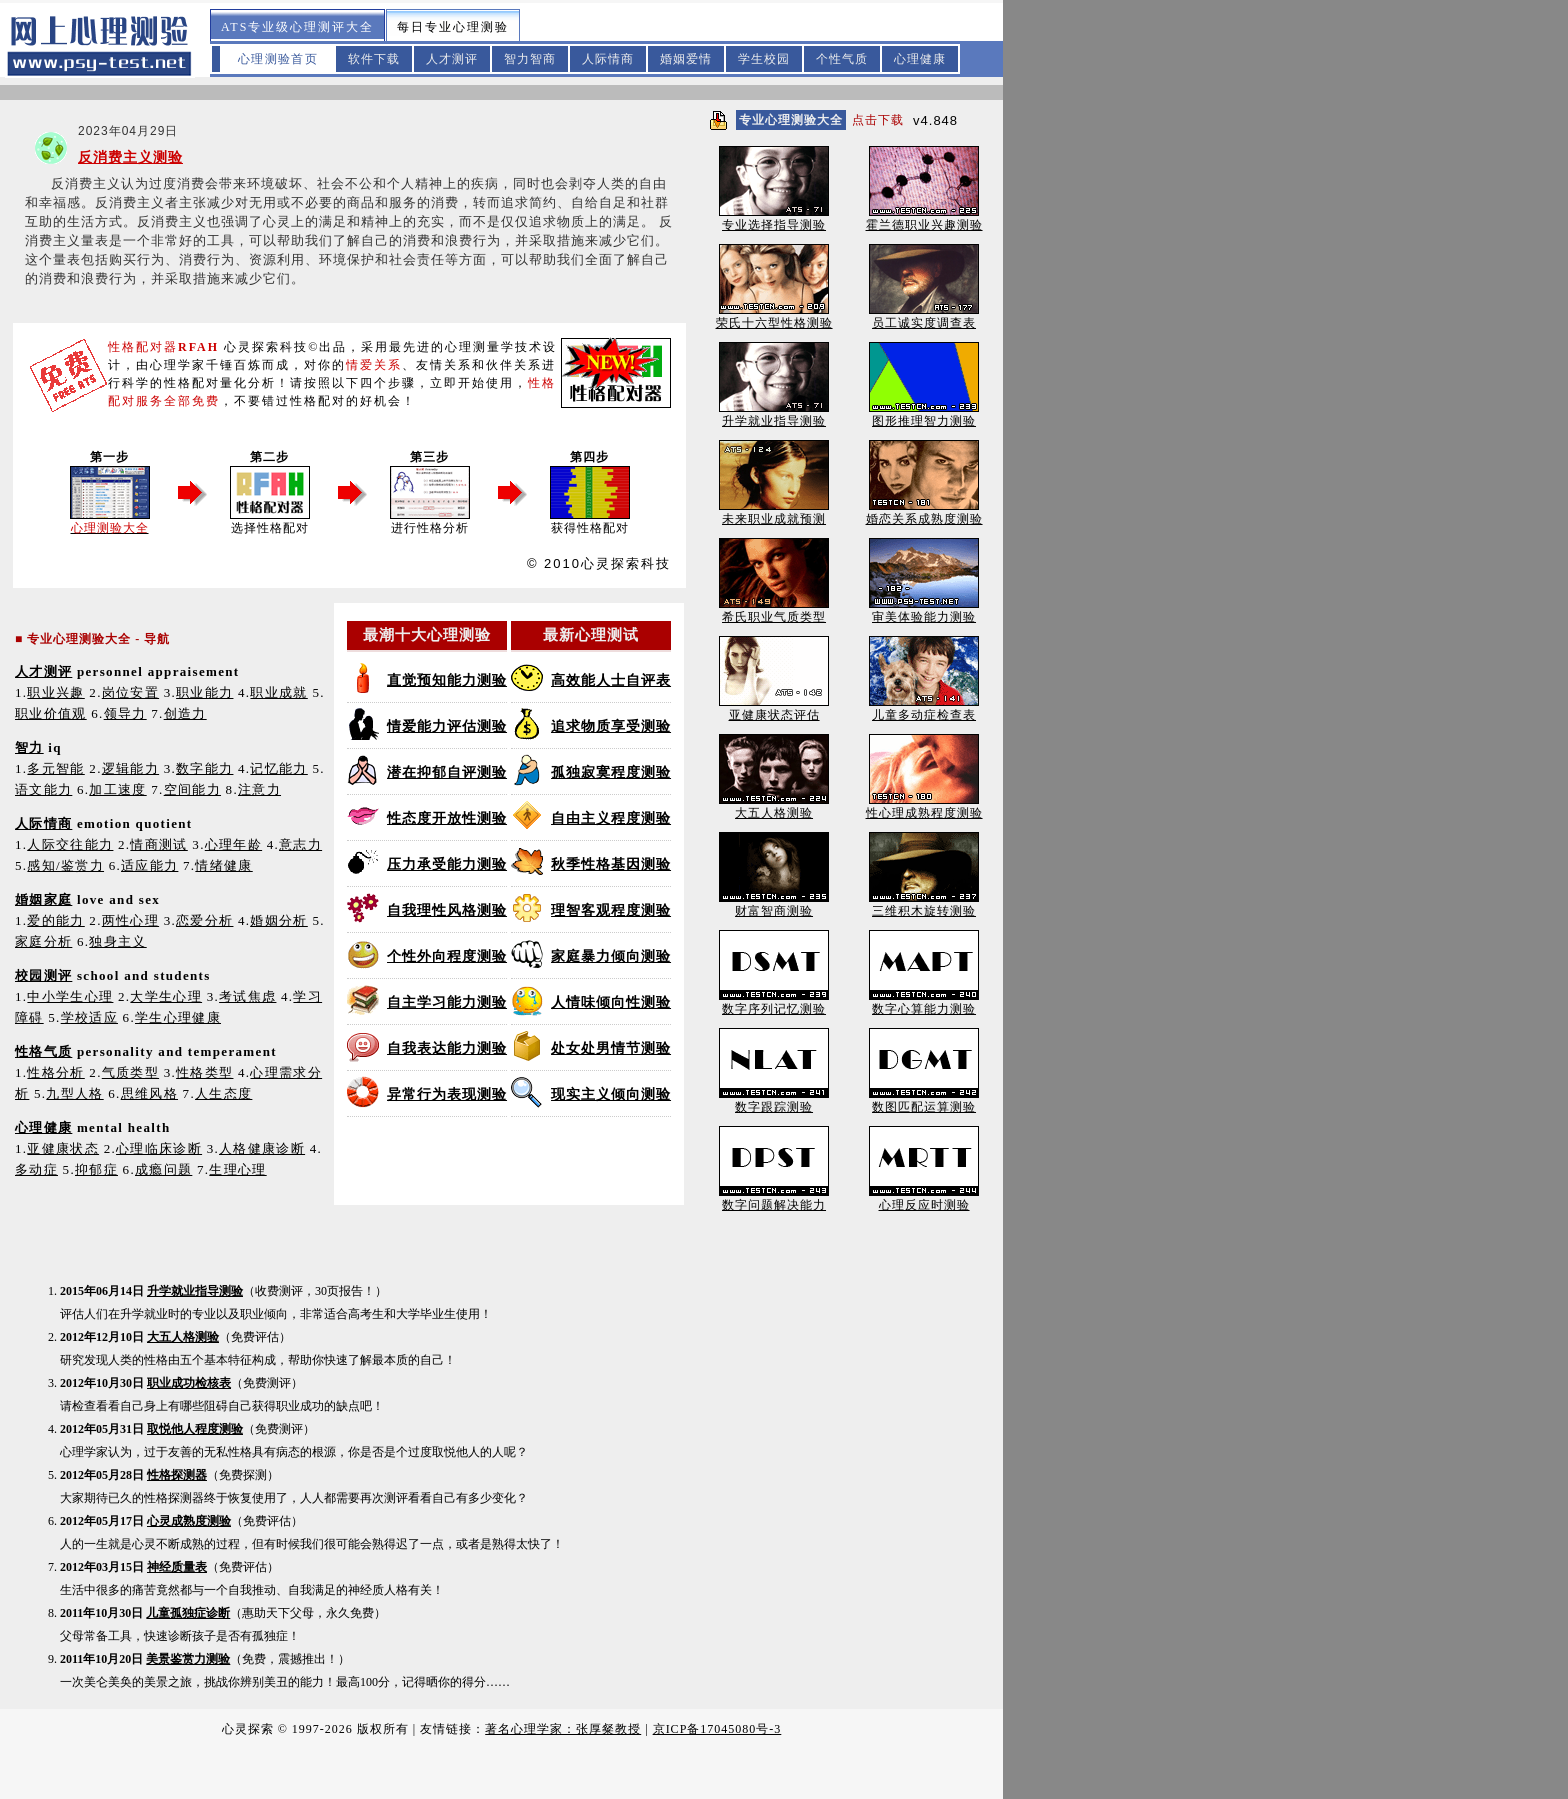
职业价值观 (51, 713)
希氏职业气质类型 (774, 610)
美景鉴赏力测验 (188, 1659)
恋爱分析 (204, 920)
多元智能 (55, 768)
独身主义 (117, 941)
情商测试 (158, 844)
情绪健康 (223, 865)
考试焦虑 (247, 996)
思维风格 (149, 1093)
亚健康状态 (63, 1148)
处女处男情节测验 (611, 1048)
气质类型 (130, 1072)
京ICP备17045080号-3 (717, 1729)
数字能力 (204, 768)
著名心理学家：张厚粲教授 (563, 1729)
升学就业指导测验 (195, 1291)
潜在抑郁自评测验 (447, 772)
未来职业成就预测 (774, 512)
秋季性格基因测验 (611, 864)
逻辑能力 (130, 768)
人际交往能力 (70, 844)
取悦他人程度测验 (195, 1429)
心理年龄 (233, 844)
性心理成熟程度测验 (924, 806)
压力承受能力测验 (447, 864)
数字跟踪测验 (774, 1100)
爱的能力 (55, 920)
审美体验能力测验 (924, 610)
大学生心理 (166, 996)
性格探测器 (177, 1475)
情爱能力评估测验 (447, 726)
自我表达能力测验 (447, 1048)
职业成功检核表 (189, 1383)
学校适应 (89, 1017)
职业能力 (204, 692)
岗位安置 (130, 692)
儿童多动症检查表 (924, 708)
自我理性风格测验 (447, 910)
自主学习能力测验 (447, 1002)
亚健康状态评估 (774, 708)
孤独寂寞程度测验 (611, 772)
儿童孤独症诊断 (188, 1613)
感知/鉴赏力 (65, 865)
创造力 (185, 713)
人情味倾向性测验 (611, 1002)
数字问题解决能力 (774, 1198)
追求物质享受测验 (611, 726)
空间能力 (192, 789)
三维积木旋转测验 (924, 904)
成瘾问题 (163, 1169)
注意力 (259, 789)
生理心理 (237, 1169)
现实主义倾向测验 (611, 1094)
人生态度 (223, 1093)
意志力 (300, 844)
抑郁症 (96, 1169)
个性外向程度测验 (447, 956)
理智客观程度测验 (611, 910)
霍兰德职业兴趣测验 (924, 218)
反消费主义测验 (130, 157)
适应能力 (149, 865)
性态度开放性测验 (447, 818)
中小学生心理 (70, 996)
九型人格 (74, 1093)
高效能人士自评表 (611, 680)
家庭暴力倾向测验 (611, 956)
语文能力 (43, 789)
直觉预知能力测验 (447, 680)
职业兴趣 (55, 692)
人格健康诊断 (262, 1148)
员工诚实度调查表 (924, 316)
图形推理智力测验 (924, 414)
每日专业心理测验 (453, 27)
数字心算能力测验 (924, 1002)
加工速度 (117, 789)
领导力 (125, 713)
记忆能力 (278, 768)
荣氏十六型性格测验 (774, 316)
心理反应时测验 (924, 1198)
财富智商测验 (774, 904)
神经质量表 (177, 1567)
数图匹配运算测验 (924, 1100)
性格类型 (204, 1072)
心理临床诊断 (159, 1148)
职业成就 (278, 692)
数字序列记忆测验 (774, 1002)
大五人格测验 (183, 1337)
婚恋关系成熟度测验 (924, 512)
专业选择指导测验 (774, 218)
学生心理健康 (178, 1017)
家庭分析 (43, 941)
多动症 (36, 1169)
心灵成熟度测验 (189, 1521)
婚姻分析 (278, 920)
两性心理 (130, 920)
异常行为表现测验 (447, 1094)
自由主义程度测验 (611, 818)
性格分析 (55, 1072)
